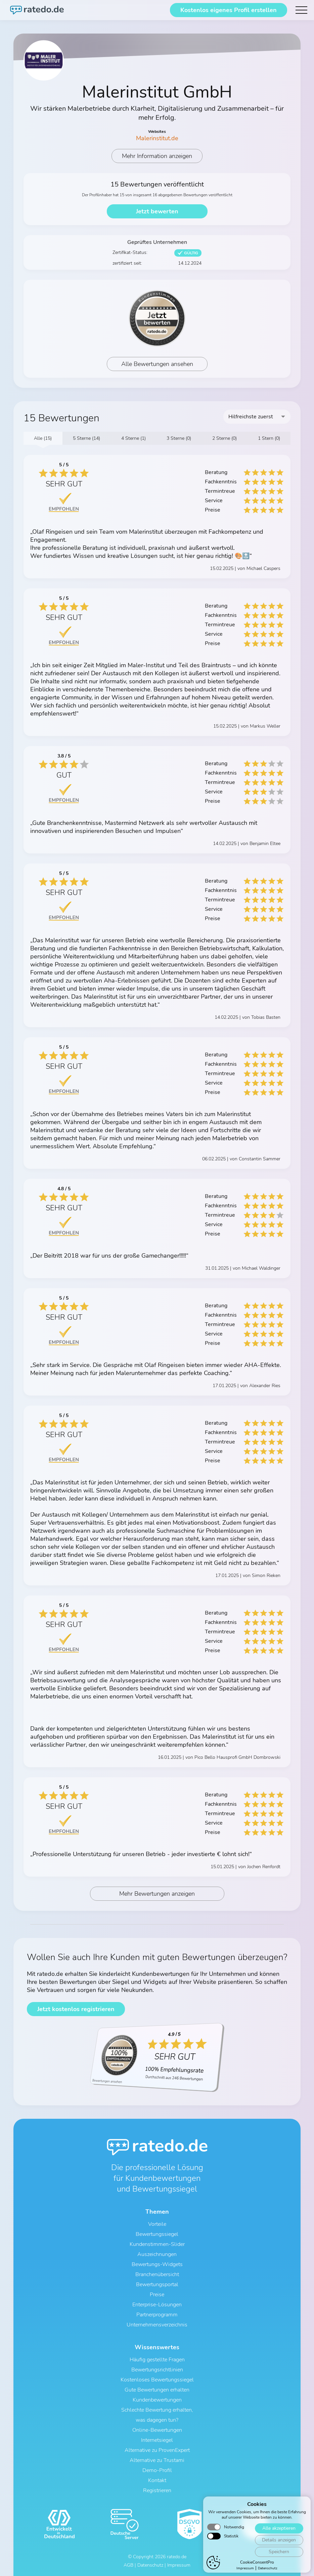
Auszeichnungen (157, 2254)
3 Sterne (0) (179, 438)
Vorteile (157, 2224)
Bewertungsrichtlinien (157, 2369)
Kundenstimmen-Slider (157, 2244)
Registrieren (157, 2490)
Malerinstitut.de (157, 138)
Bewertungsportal (157, 2284)
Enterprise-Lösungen (157, 2304)
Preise (157, 2294)
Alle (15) (43, 438)
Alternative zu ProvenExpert (157, 2450)
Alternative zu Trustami (157, 2460)
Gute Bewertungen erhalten (157, 2390)
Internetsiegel (157, 2440)
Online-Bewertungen (157, 2430)
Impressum (178, 2565)
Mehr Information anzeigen (157, 156)
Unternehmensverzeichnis (157, 2324)
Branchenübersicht (157, 2274)
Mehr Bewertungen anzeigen (157, 1894)
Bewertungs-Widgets (157, 2264)
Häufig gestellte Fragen (157, 2359)
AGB (128, 2565)
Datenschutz (150, 2565)
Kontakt (157, 2480)
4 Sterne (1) (133, 438)
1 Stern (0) (269, 438)
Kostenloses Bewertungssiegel (157, 2379)
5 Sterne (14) (86, 438)
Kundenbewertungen (157, 2400)
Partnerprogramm (157, 2314)
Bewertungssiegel (157, 2234)
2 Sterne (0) (224, 438)
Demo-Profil (157, 2470)
